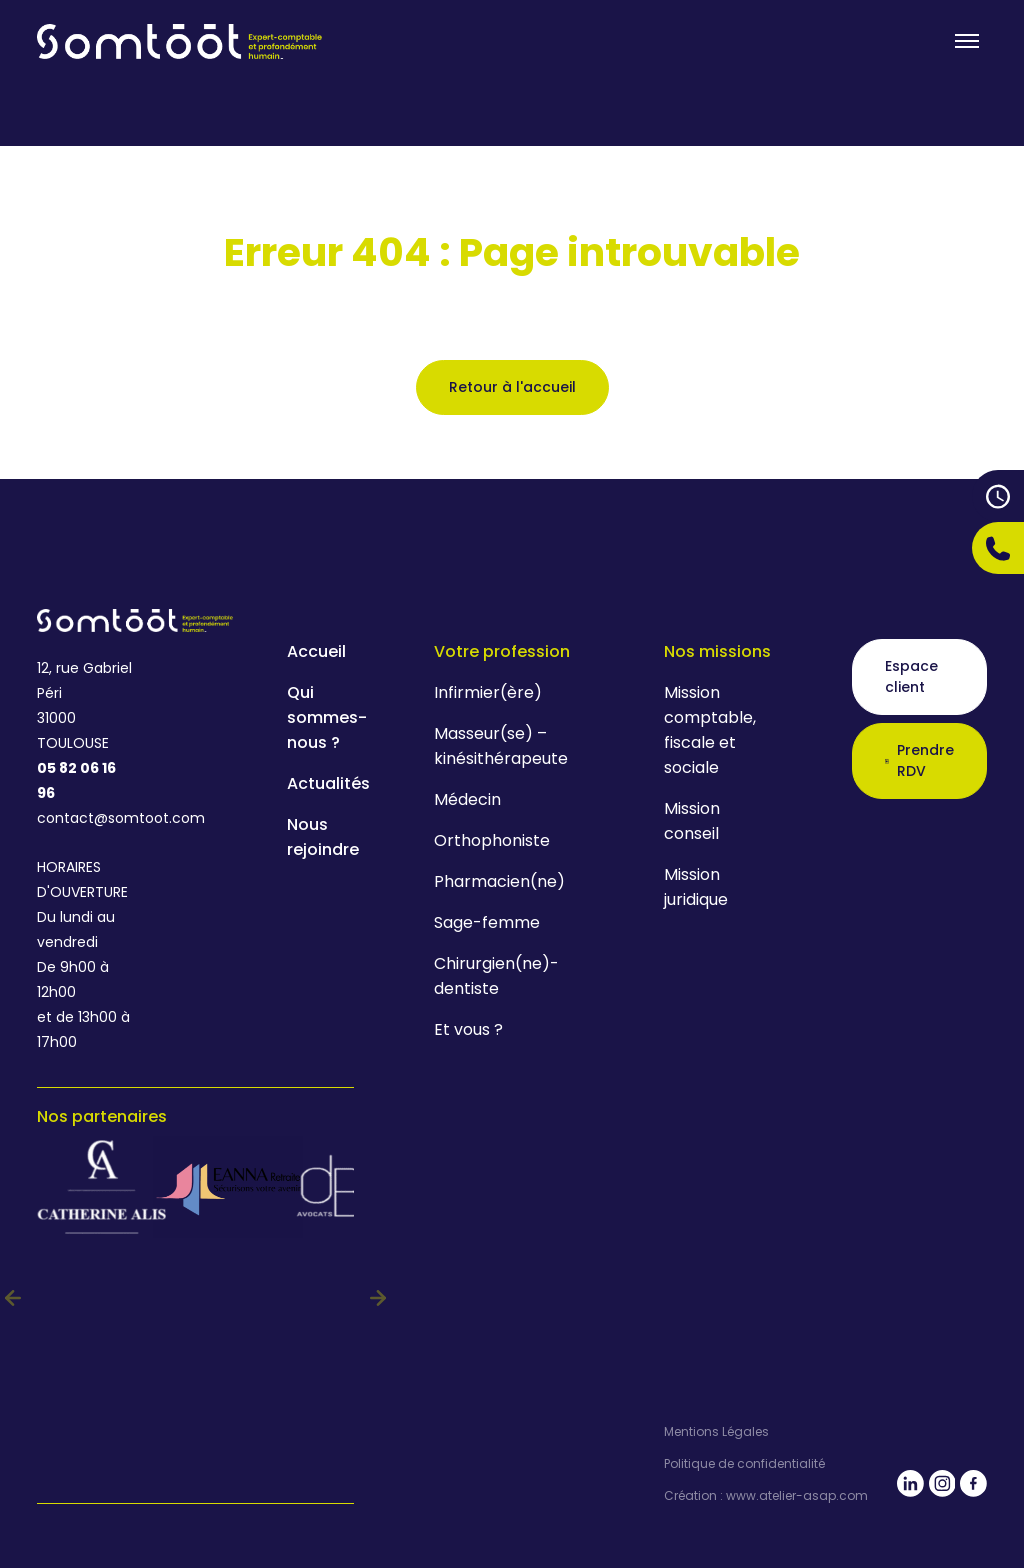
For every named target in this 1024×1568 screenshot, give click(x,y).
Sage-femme (487, 922)
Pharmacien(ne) (499, 881)
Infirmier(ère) (488, 692)
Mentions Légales (716, 1432)
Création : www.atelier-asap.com (766, 1496)
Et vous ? (468, 1029)
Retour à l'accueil (512, 387)
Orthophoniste (492, 840)
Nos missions (717, 651)
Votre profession (502, 651)
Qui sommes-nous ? (327, 717)
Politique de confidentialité (744, 1464)
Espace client (911, 676)
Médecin (467, 799)
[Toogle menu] (967, 41)
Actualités (328, 783)
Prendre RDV (919, 760)
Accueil (316, 651)
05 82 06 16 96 (76, 780)
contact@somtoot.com (86, 818)
